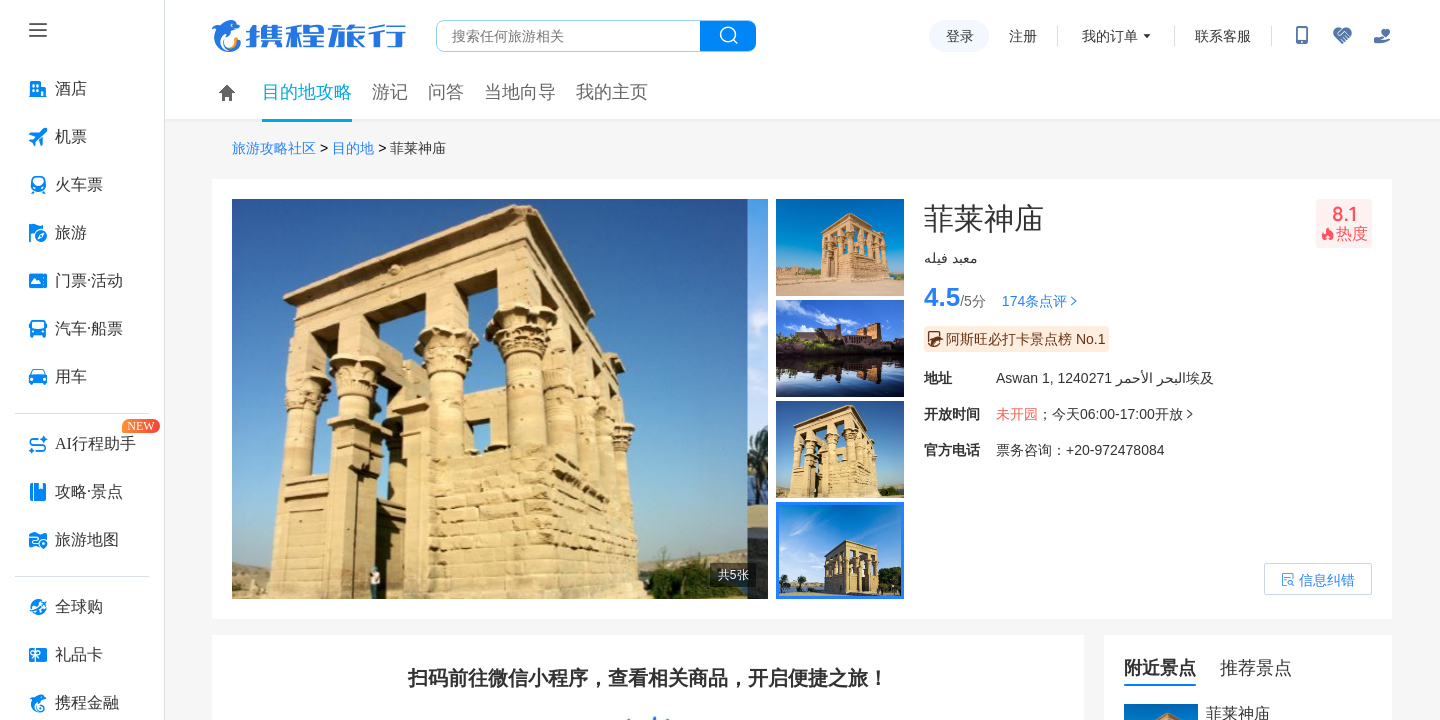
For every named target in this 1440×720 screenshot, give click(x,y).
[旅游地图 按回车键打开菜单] (82, 540)
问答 (446, 92)
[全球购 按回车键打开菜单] (82, 607)
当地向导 (520, 92)
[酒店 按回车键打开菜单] (82, 89)
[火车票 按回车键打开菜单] (82, 185)
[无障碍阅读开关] (1342, 36)
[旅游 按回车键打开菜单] (82, 233)
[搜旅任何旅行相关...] (568, 36)
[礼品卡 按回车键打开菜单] (82, 655)
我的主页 (612, 92)
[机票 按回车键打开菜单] (82, 137)
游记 (390, 92)
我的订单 (1110, 36)
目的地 (353, 148)
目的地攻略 (307, 92)
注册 (1023, 36)
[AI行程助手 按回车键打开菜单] (82, 444)
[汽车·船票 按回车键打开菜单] (82, 329)
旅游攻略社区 (274, 148)
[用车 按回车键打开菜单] (82, 377)
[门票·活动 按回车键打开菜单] (82, 281)
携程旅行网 (309, 36)
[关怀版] (1382, 36)
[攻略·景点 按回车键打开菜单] (82, 492)
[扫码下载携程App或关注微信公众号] (1302, 36)
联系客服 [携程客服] (1223, 36)
